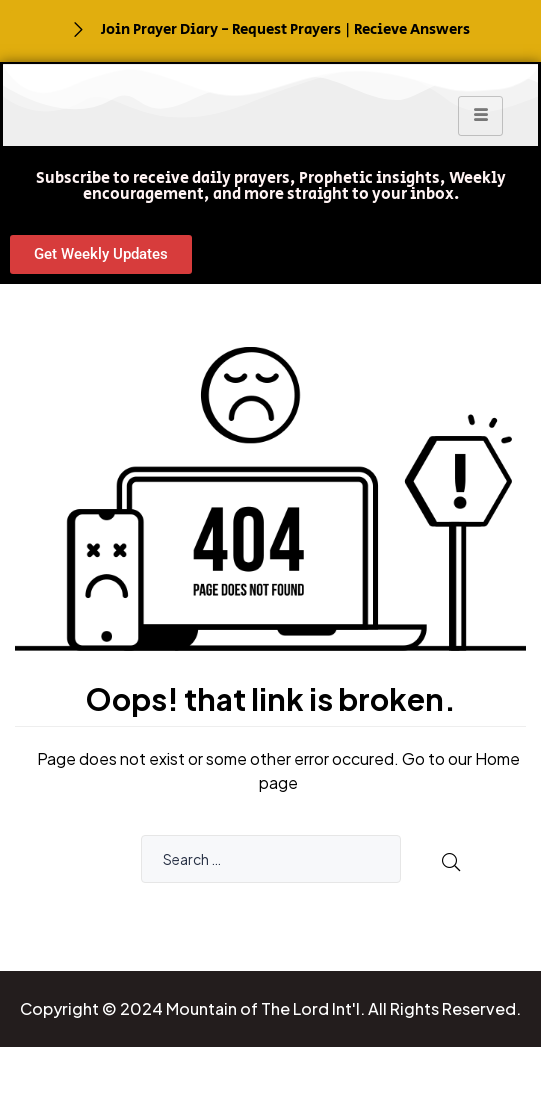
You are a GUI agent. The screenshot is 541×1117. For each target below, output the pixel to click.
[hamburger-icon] (480, 116)
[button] (270, 187)
